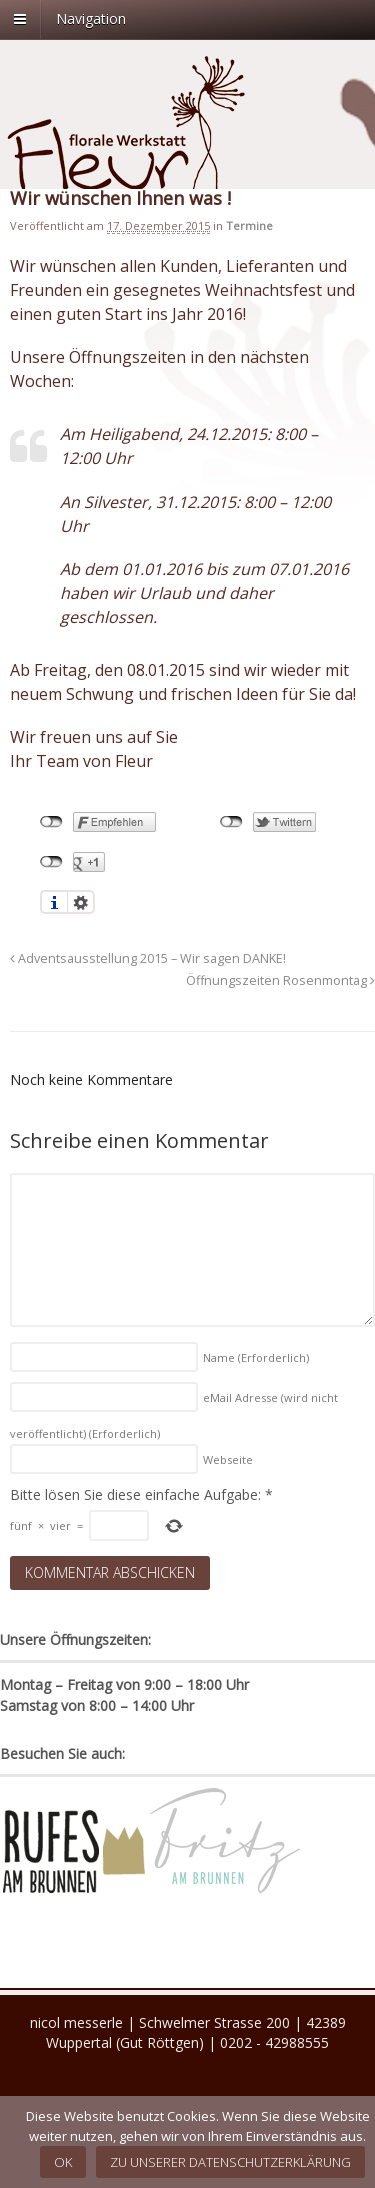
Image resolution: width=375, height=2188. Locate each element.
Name (256, 1357)
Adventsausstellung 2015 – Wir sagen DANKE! (148, 958)
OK (63, 2162)
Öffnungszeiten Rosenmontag (280, 980)
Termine (249, 225)
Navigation (91, 18)
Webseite (228, 1459)
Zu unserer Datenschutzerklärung (230, 2162)
